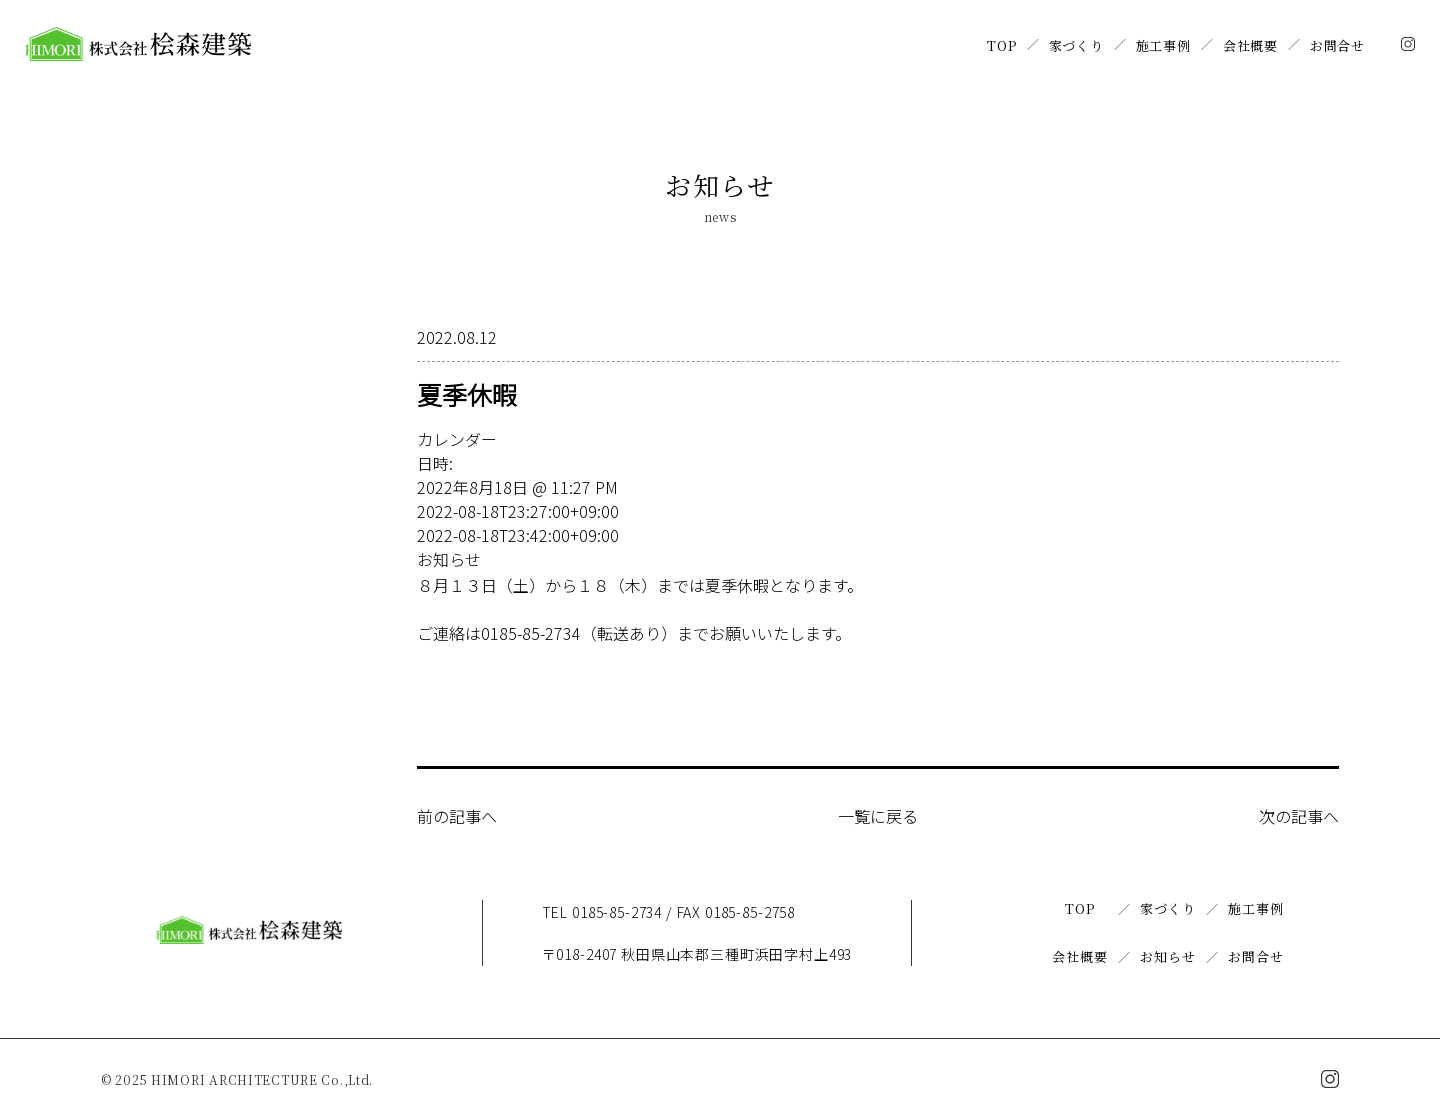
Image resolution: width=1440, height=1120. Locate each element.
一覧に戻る (878, 816)
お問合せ (1337, 45)
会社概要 (1250, 45)
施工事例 (1163, 45)
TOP (1001, 45)
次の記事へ (1299, 816)
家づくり (1076, 45)
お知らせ (449, 559)
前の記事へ (457, 816)
